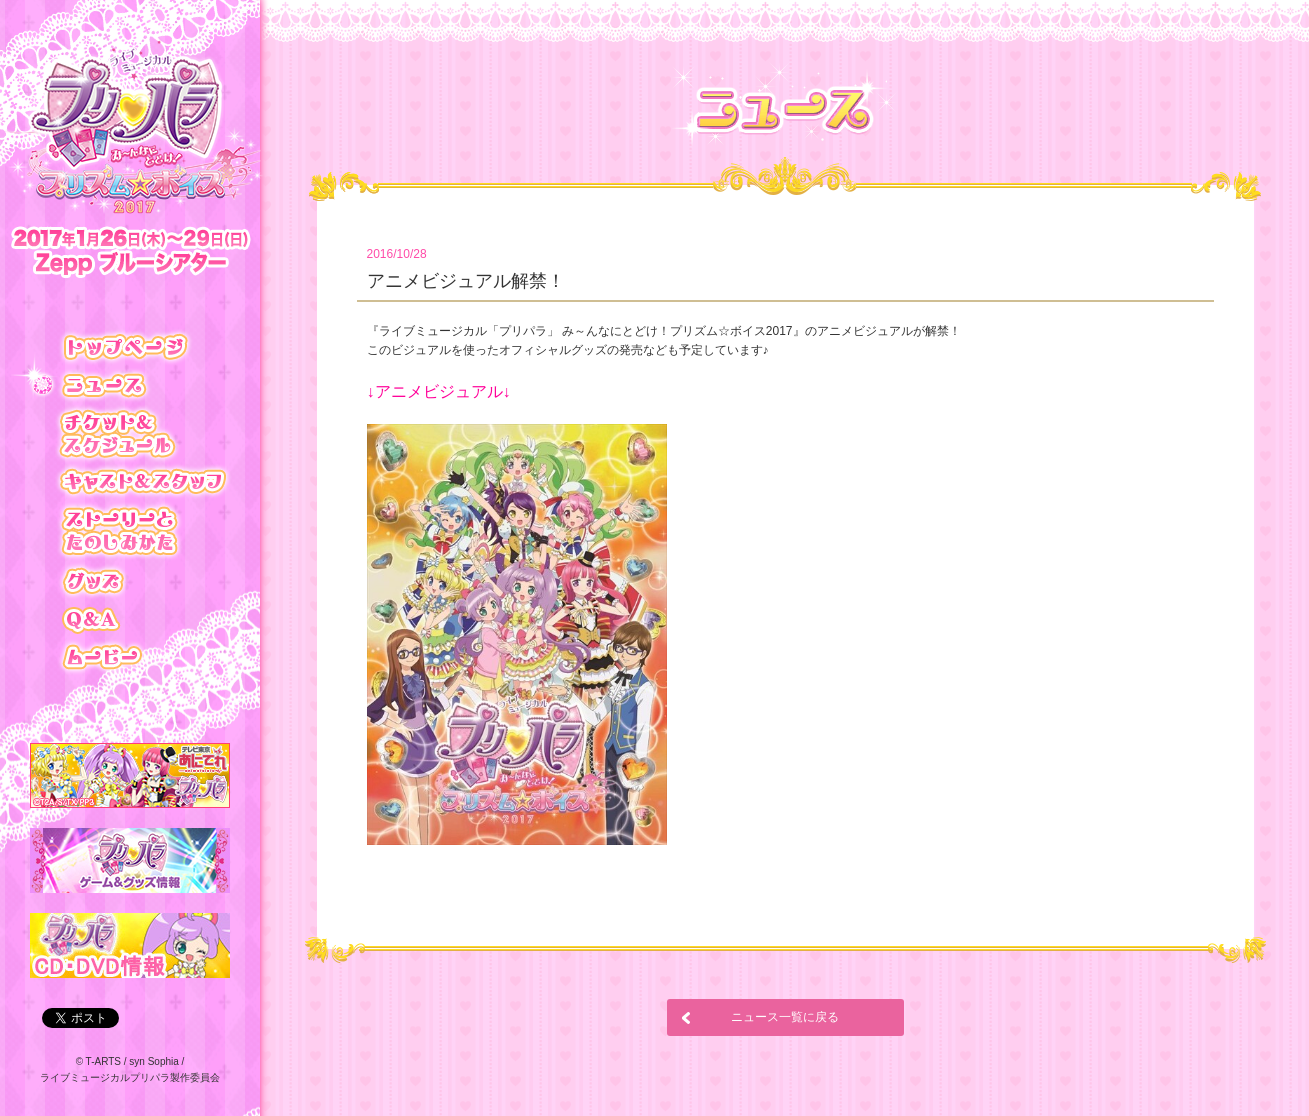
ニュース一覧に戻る (785, 1017)
